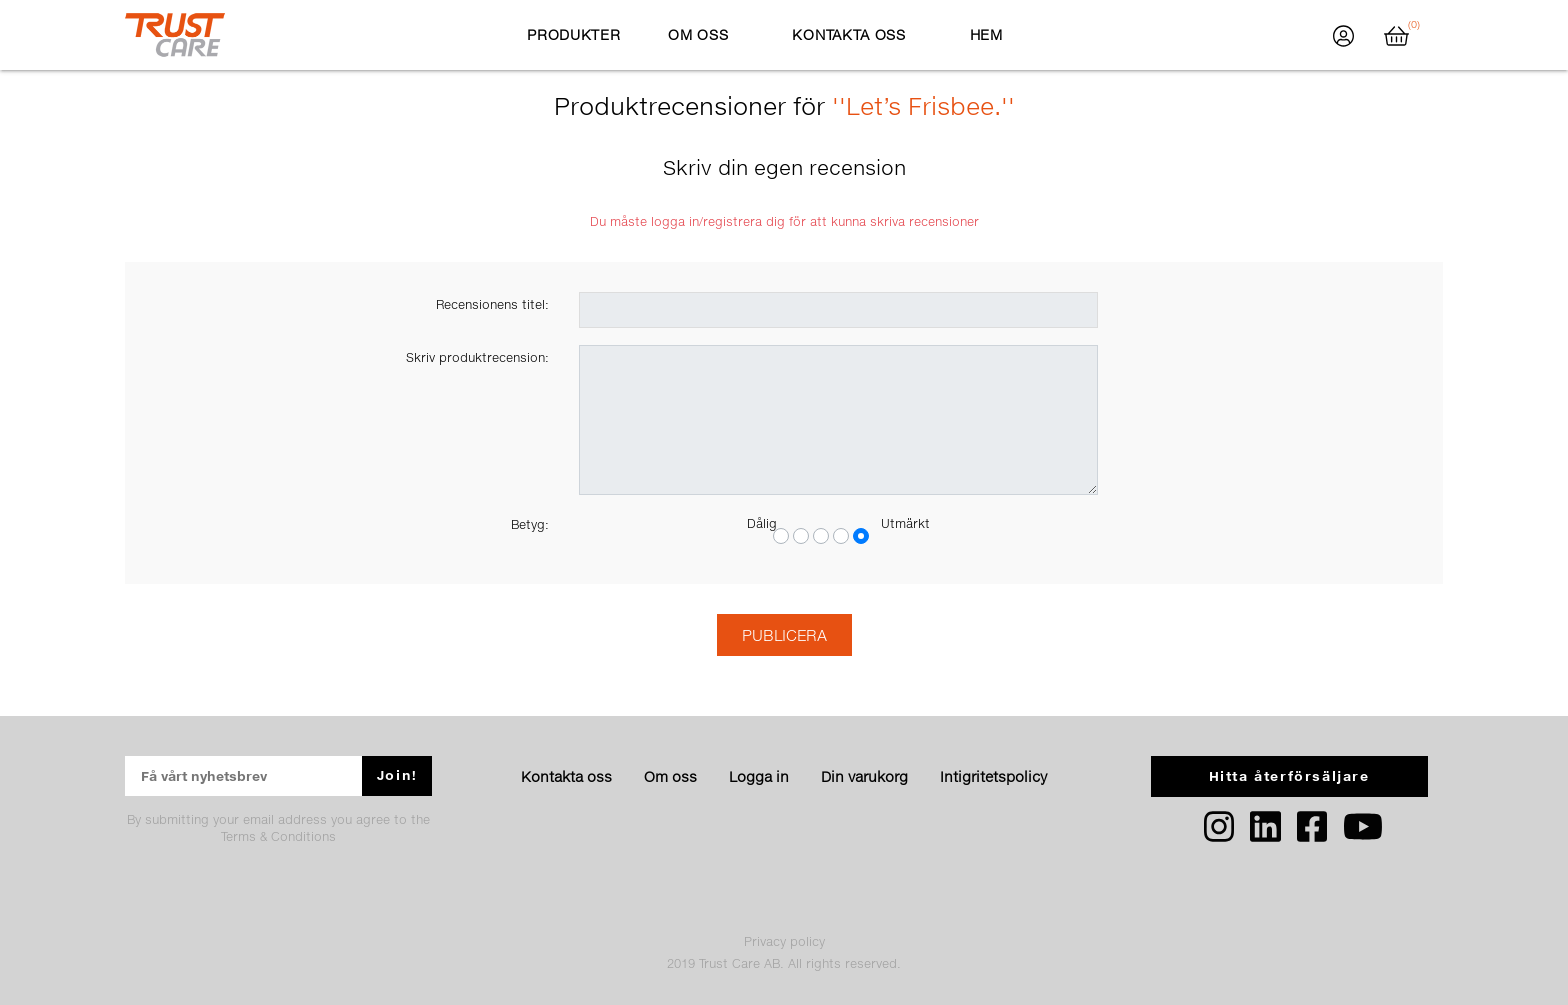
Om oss (670, 776)
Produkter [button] (573, 34)
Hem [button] (986, 34)
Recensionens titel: (492, 304)
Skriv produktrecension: (477, 357)
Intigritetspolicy (993, 776)
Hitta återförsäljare (1289, 776)
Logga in (759, 776)
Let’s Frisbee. (923, 105)
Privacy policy (784, 942)
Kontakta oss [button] (848, 34)
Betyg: (530, 524)
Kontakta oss (566, 776)
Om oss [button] (698, 34)
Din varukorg (864, 776)
